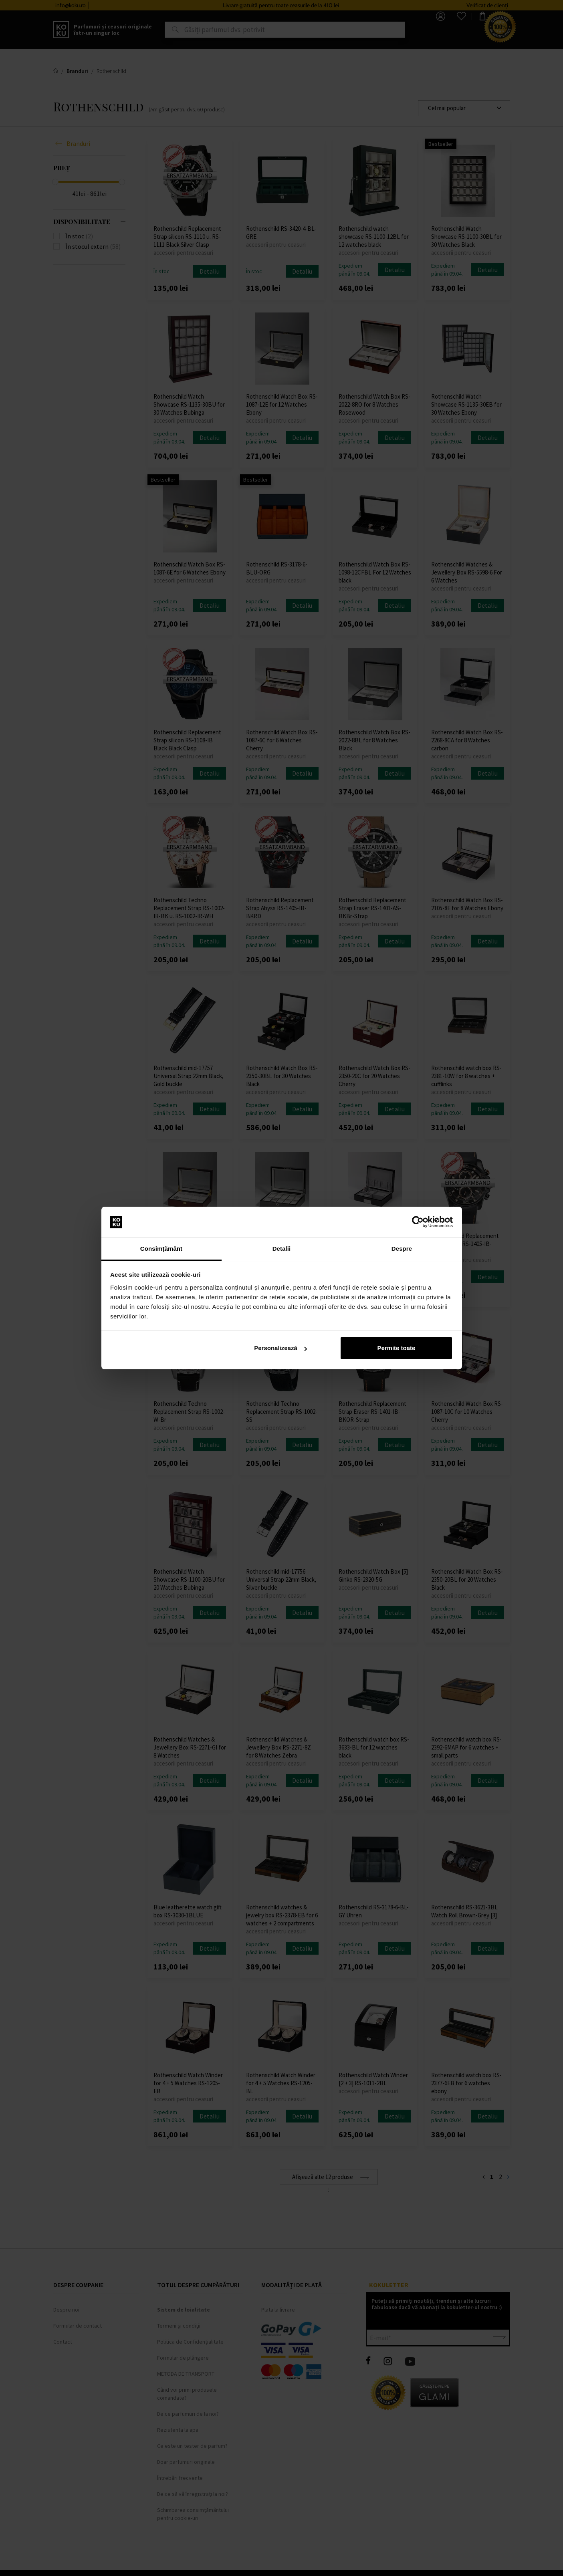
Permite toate (396, 1347)
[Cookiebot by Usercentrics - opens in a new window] (418, 1222)
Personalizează (280, 1347)
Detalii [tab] (281, 1248)
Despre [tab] (401, 1248)
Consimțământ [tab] (161, 1248)
